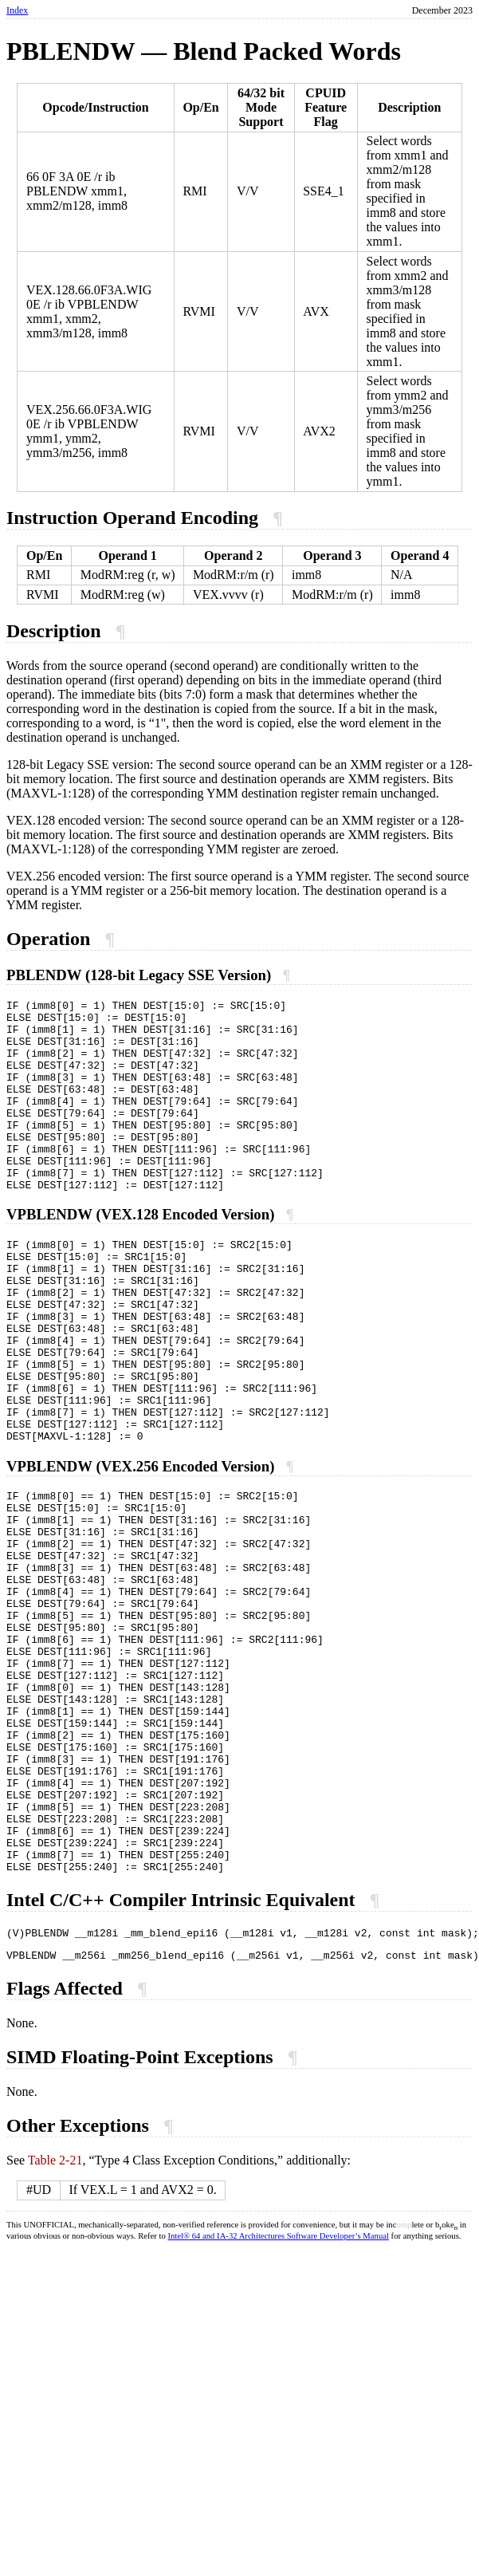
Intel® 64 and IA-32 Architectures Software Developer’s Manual (277, 2396)
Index (17, 10)
